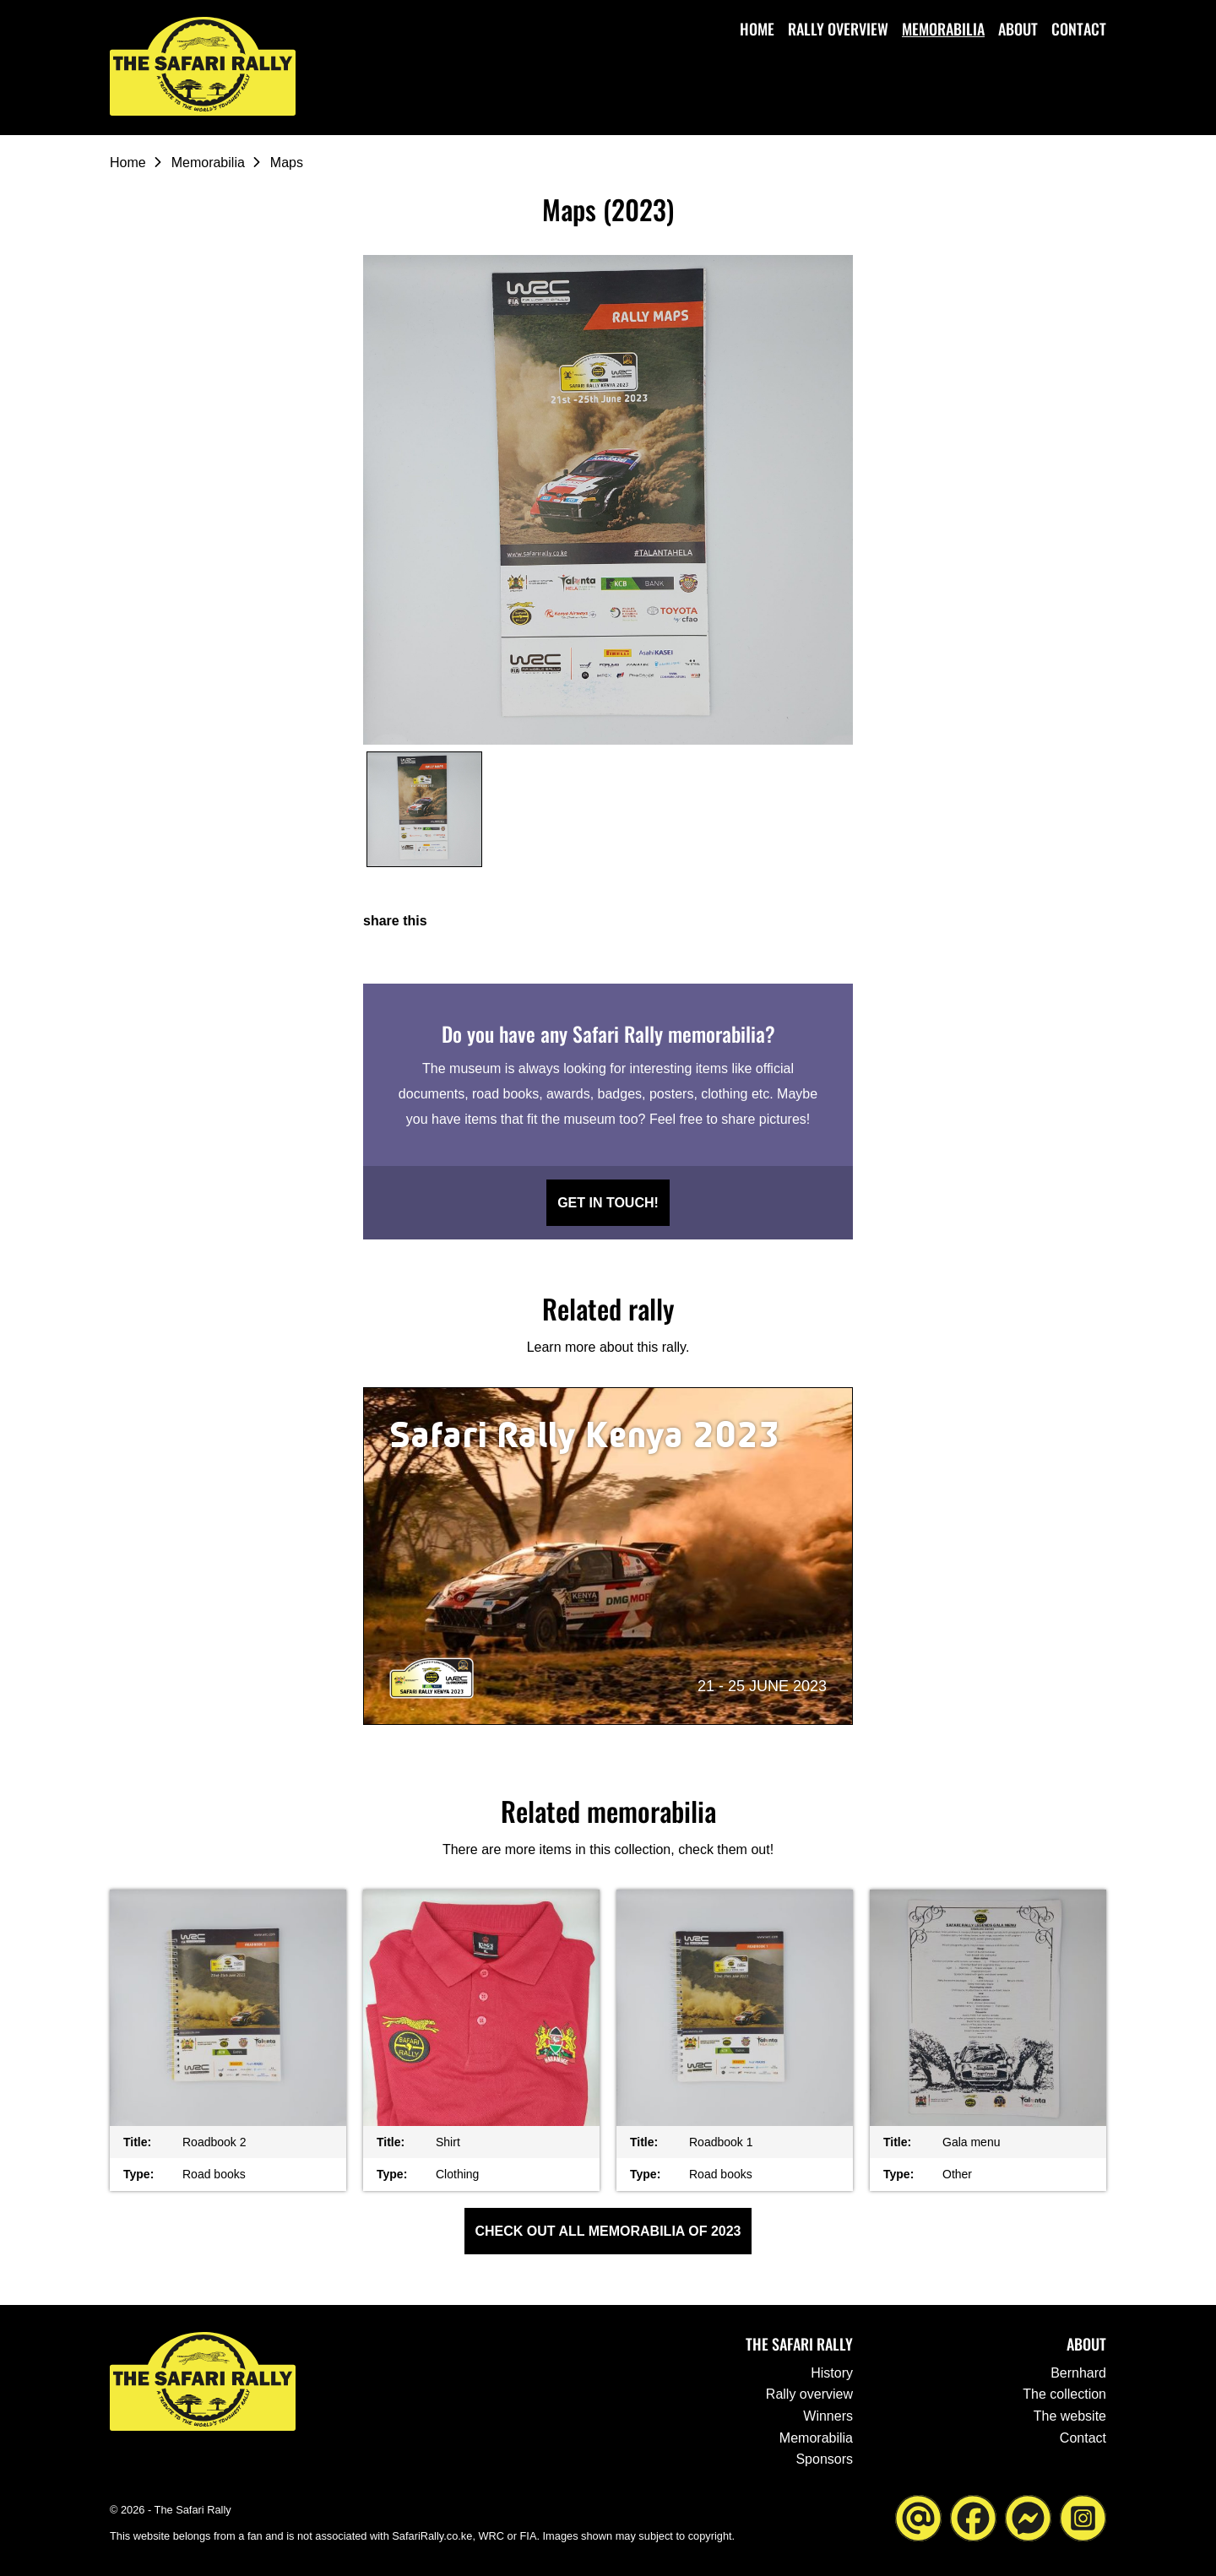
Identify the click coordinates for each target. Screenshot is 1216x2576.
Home (757, 29)
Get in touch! (608, 1203)
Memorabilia (943, 29)
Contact (1078, 29)
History (832, 2373)
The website (1070, 2416)
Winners (828, 2416)
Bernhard (1078, 2373)
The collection (1064, 2394)
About (1018, 29)
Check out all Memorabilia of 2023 (608, 2231)
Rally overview (838, 29)
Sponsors (824, 2459)
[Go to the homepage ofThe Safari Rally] (203, 66)
